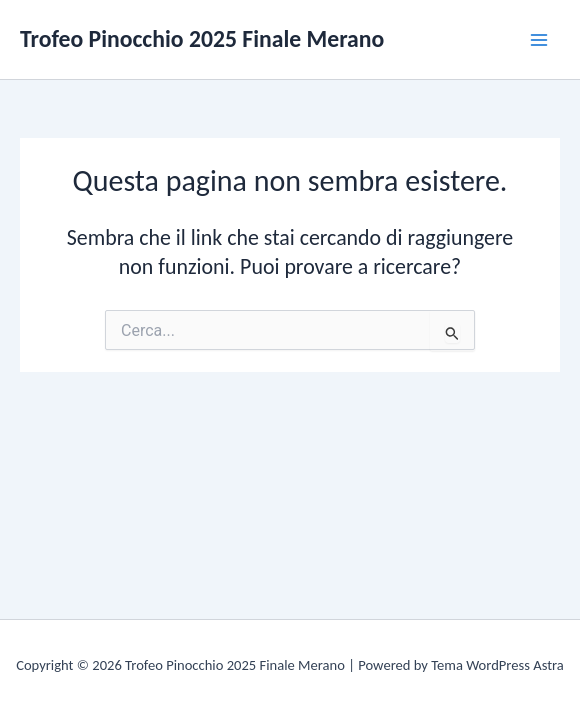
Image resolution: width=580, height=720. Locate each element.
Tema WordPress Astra (497, 665)
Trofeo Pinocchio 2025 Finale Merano (202, 38)
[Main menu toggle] (539, 40)
